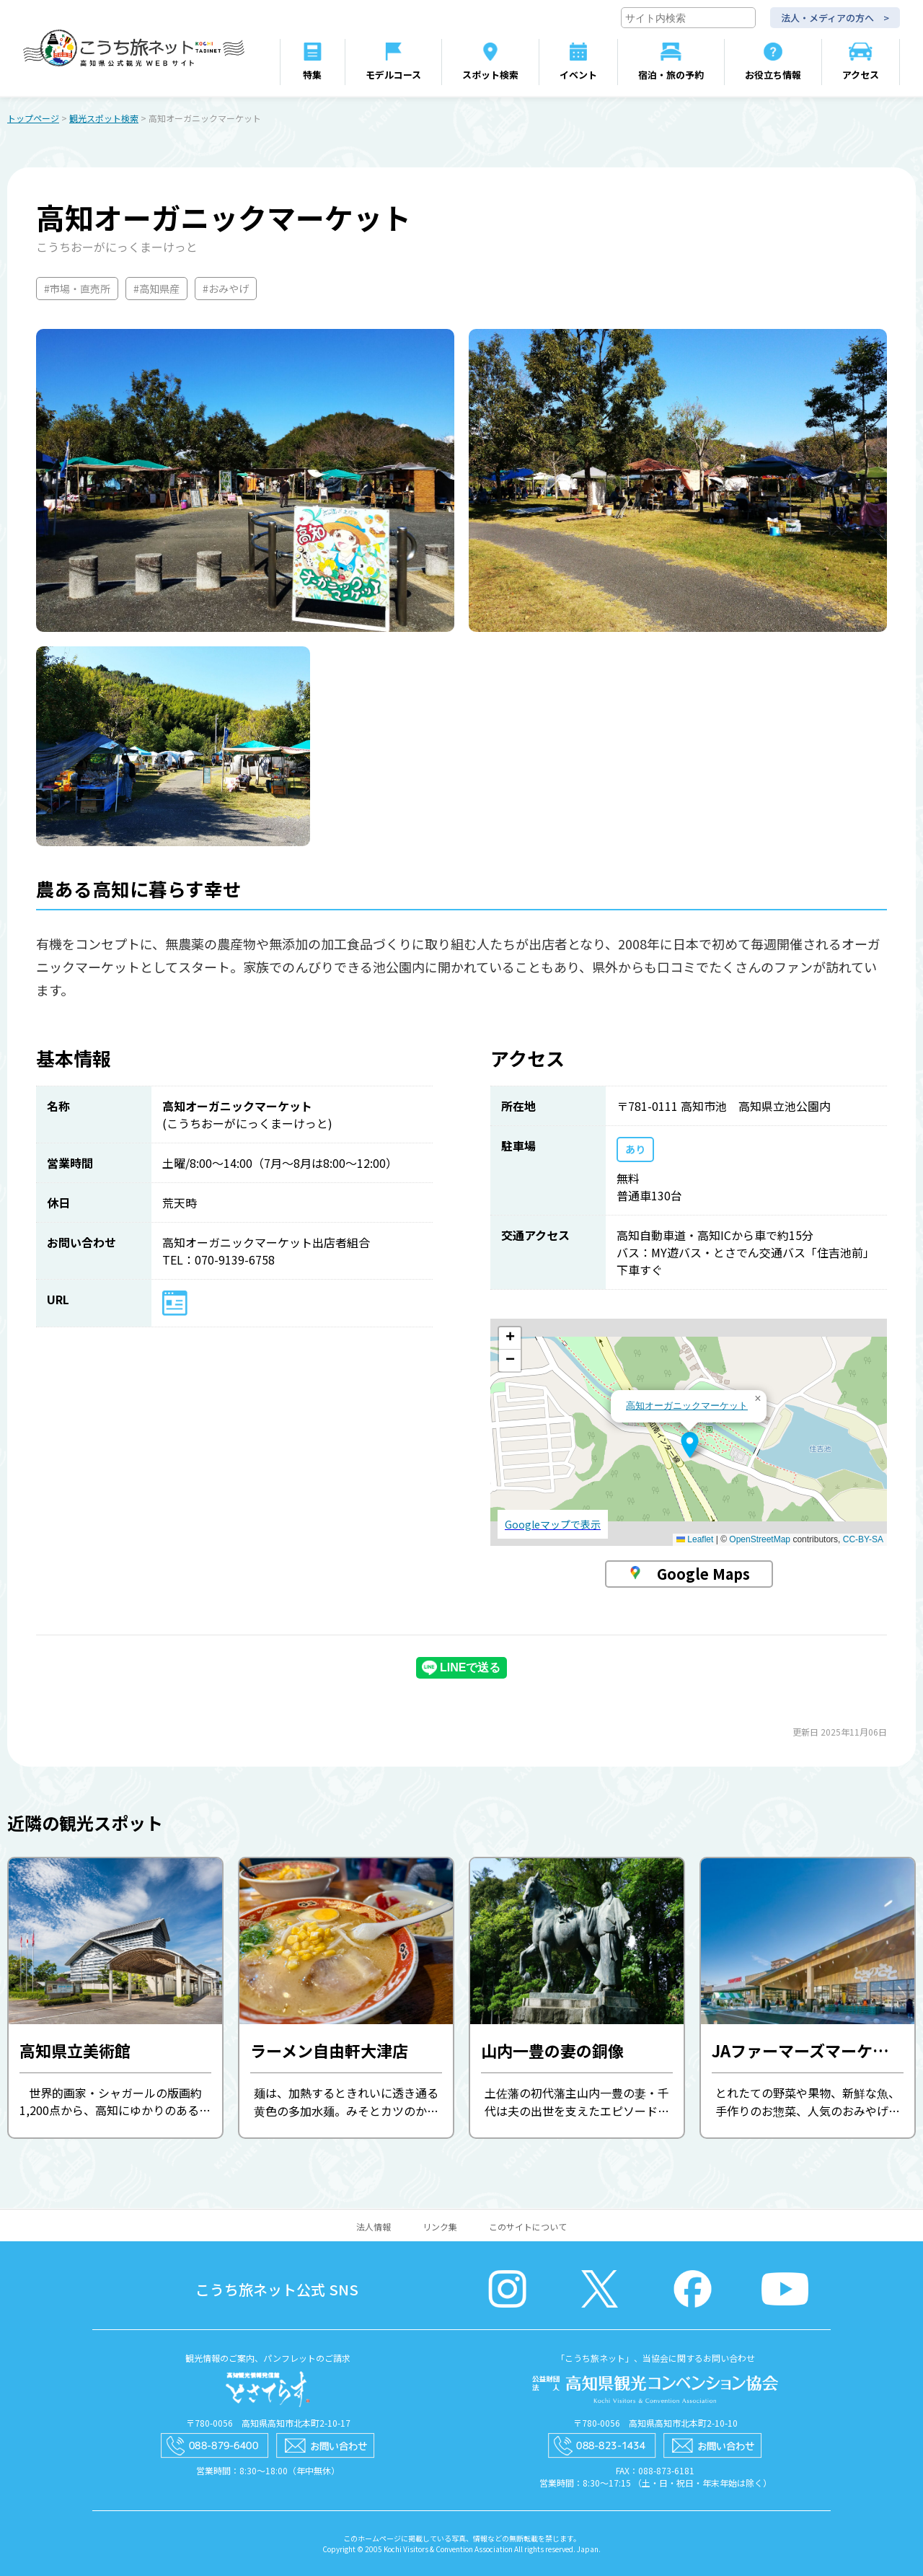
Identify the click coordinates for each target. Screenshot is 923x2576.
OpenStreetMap (759, 1539)
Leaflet (694, 1539)
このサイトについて (528, 2226)
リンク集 (440, 2226)
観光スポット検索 (103, 118)
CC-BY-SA (863, 1539)
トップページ (33, 118)
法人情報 (373, 2226)
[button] (690, 1445)
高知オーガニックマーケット (687, 1405)
